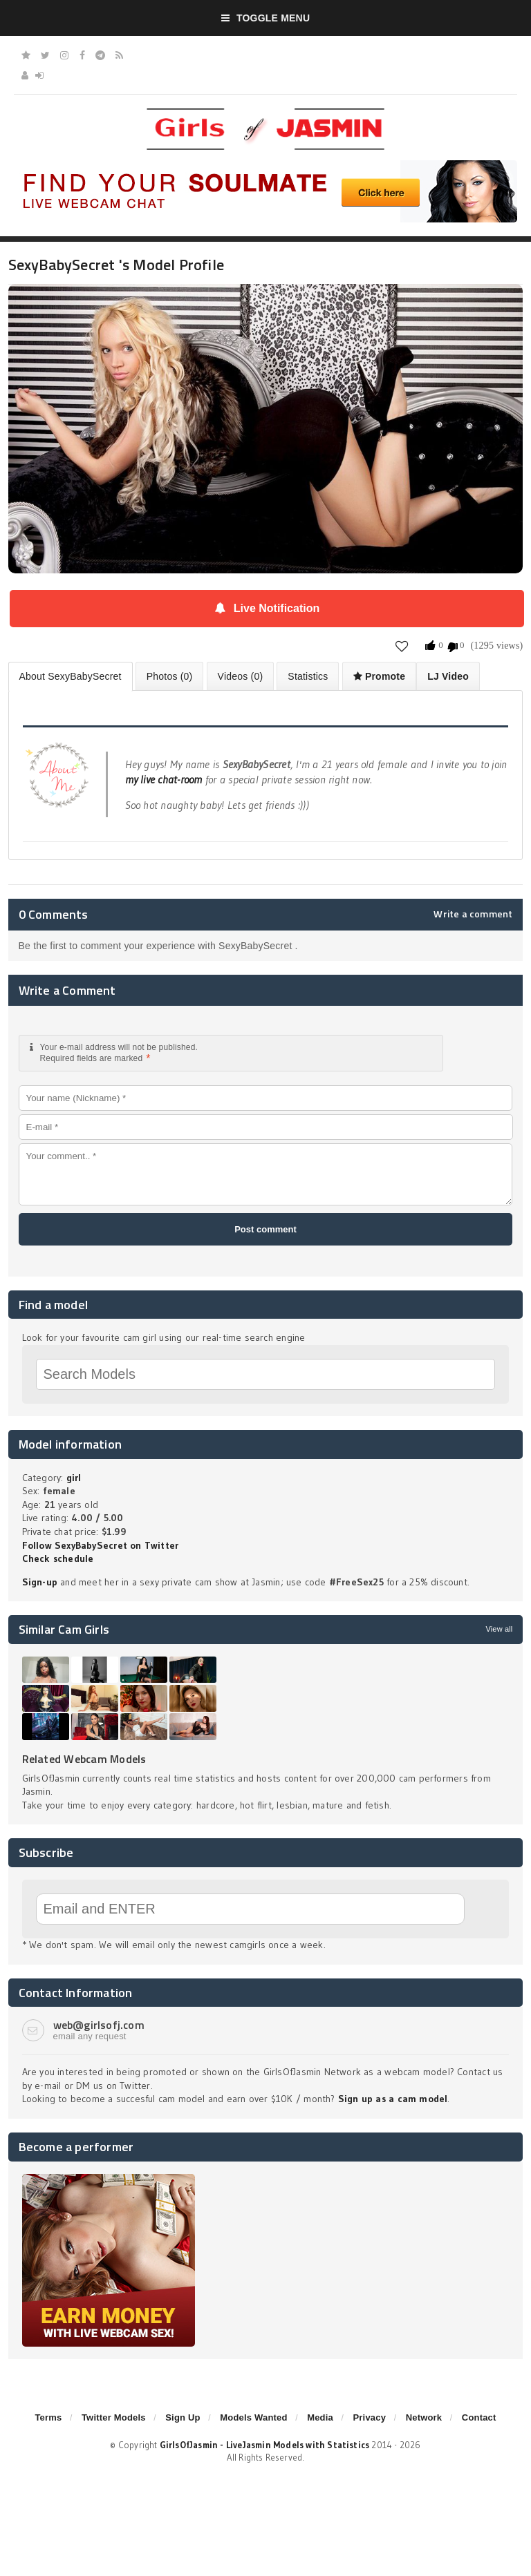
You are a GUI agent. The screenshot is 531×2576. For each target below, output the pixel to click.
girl (74, 1477)
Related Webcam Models (84, 1758)
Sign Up (182, 2417)
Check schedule (58, 1558)
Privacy (369, 2417)
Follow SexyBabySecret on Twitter (100, 1545)
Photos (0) (170, 676)
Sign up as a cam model (393, 2098)
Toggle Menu (265, 17)
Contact (479, 2417)
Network (424, 2417)
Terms (48, 2417)
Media (320, 2417)
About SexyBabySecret (70, 676)
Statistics (308, 676)
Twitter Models (114, 2417)
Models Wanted (253, 2417)
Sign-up (39, 1582)
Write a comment (473, 914)
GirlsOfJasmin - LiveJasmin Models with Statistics (265, 2444)
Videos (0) (240, 676)
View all (498, 1629)
